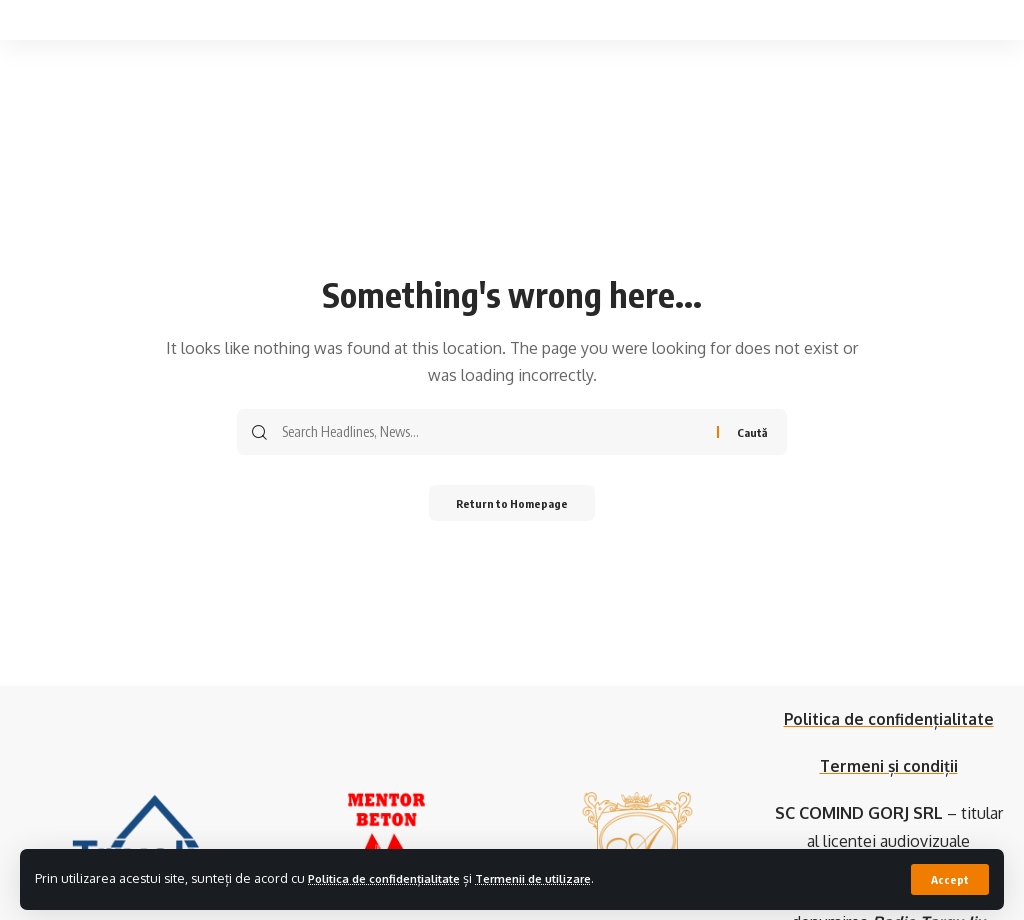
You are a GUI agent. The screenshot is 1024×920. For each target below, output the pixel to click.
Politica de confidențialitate (396, 878)
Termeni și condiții (889, 766)
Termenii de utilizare (567, 878)
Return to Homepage (512, 504)
